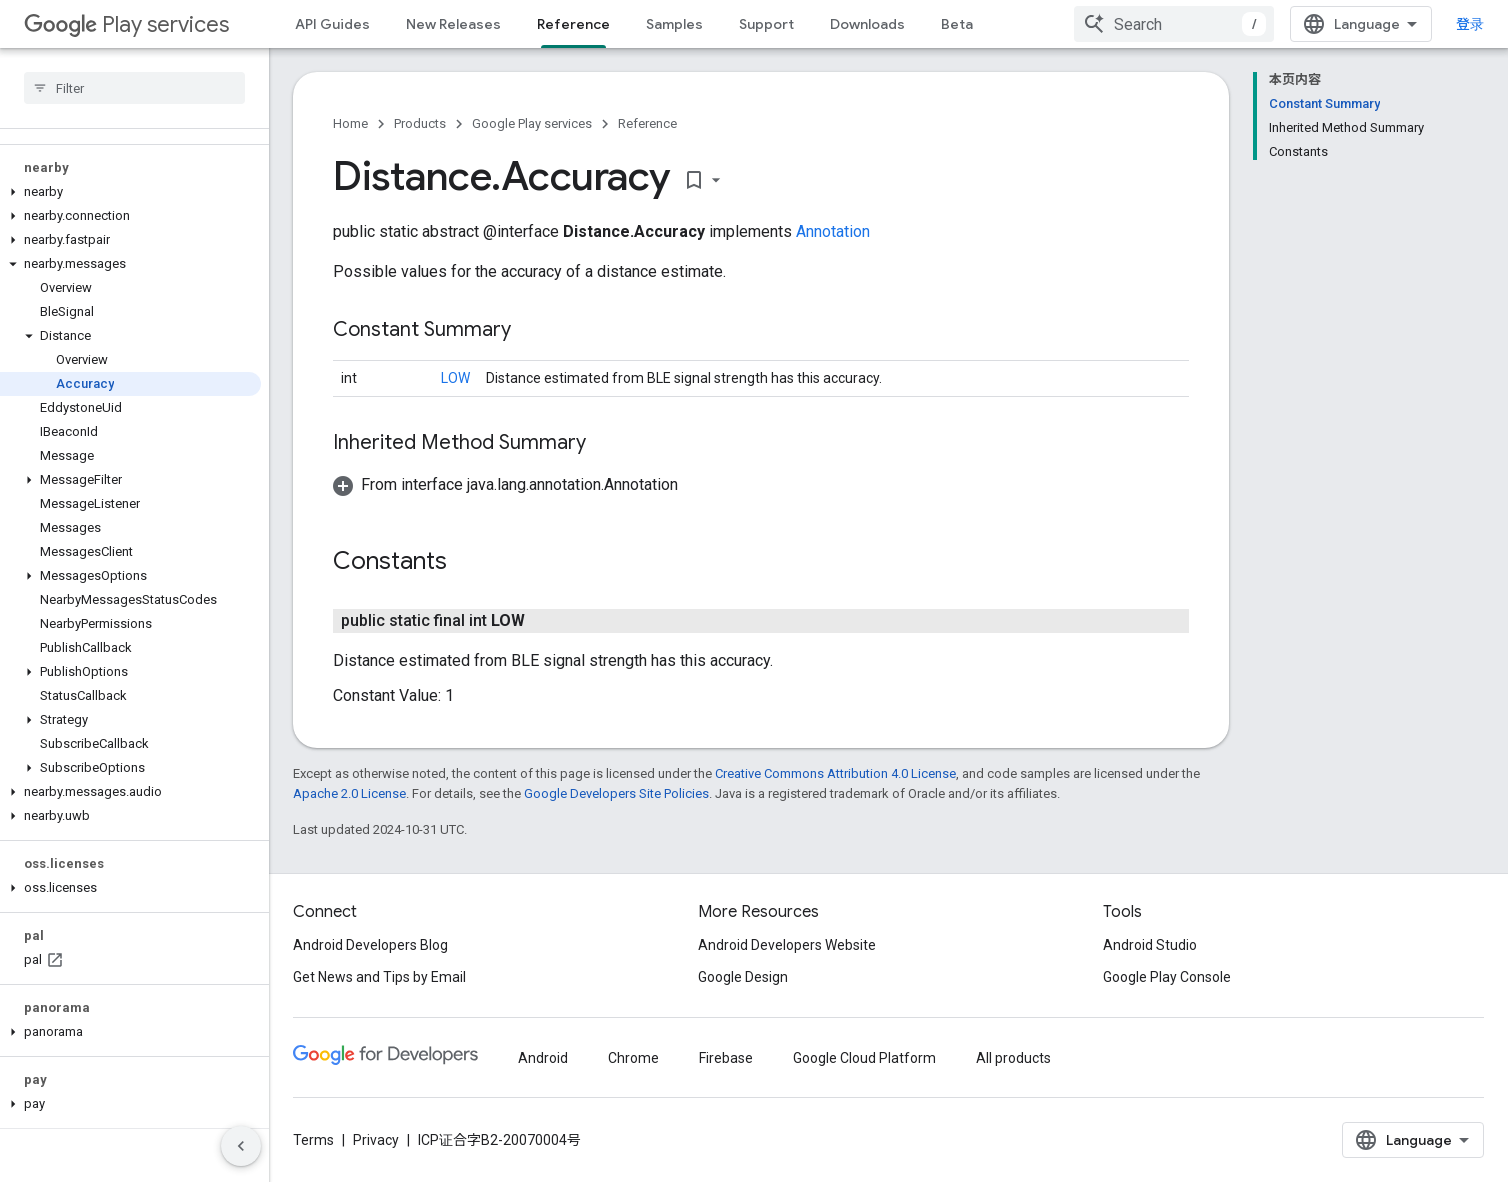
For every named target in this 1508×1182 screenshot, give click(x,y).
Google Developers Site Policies (616, 793)
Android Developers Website (787, 945)
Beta (957, 24)
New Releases (453, 24)
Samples (674, 24)
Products (420, 123)
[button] (130, 192)
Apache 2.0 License (349, 793)
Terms (313, 1140)
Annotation (833, 231)
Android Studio (1150, 945)
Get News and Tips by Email (379, 977)
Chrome (633, 1058)
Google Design (743, 977)
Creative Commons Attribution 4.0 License (835, 773)
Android (543, 1058)
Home (350, 123)
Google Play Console (1167, 977)
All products (1013, 1058)
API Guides (332, 24)
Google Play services (532, 123)
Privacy (376, 1140)
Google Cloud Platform (864, 1058)
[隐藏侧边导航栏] (241, 1146)
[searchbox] (134, 88)
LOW (455, 378)
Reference (647, 123)
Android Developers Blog (370, 945)
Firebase (726, 1058)
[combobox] (1174, 24)
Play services (126, 24)
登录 (1470, 24)
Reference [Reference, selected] (573, 24)
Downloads (867, 24)
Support (766, 24)
